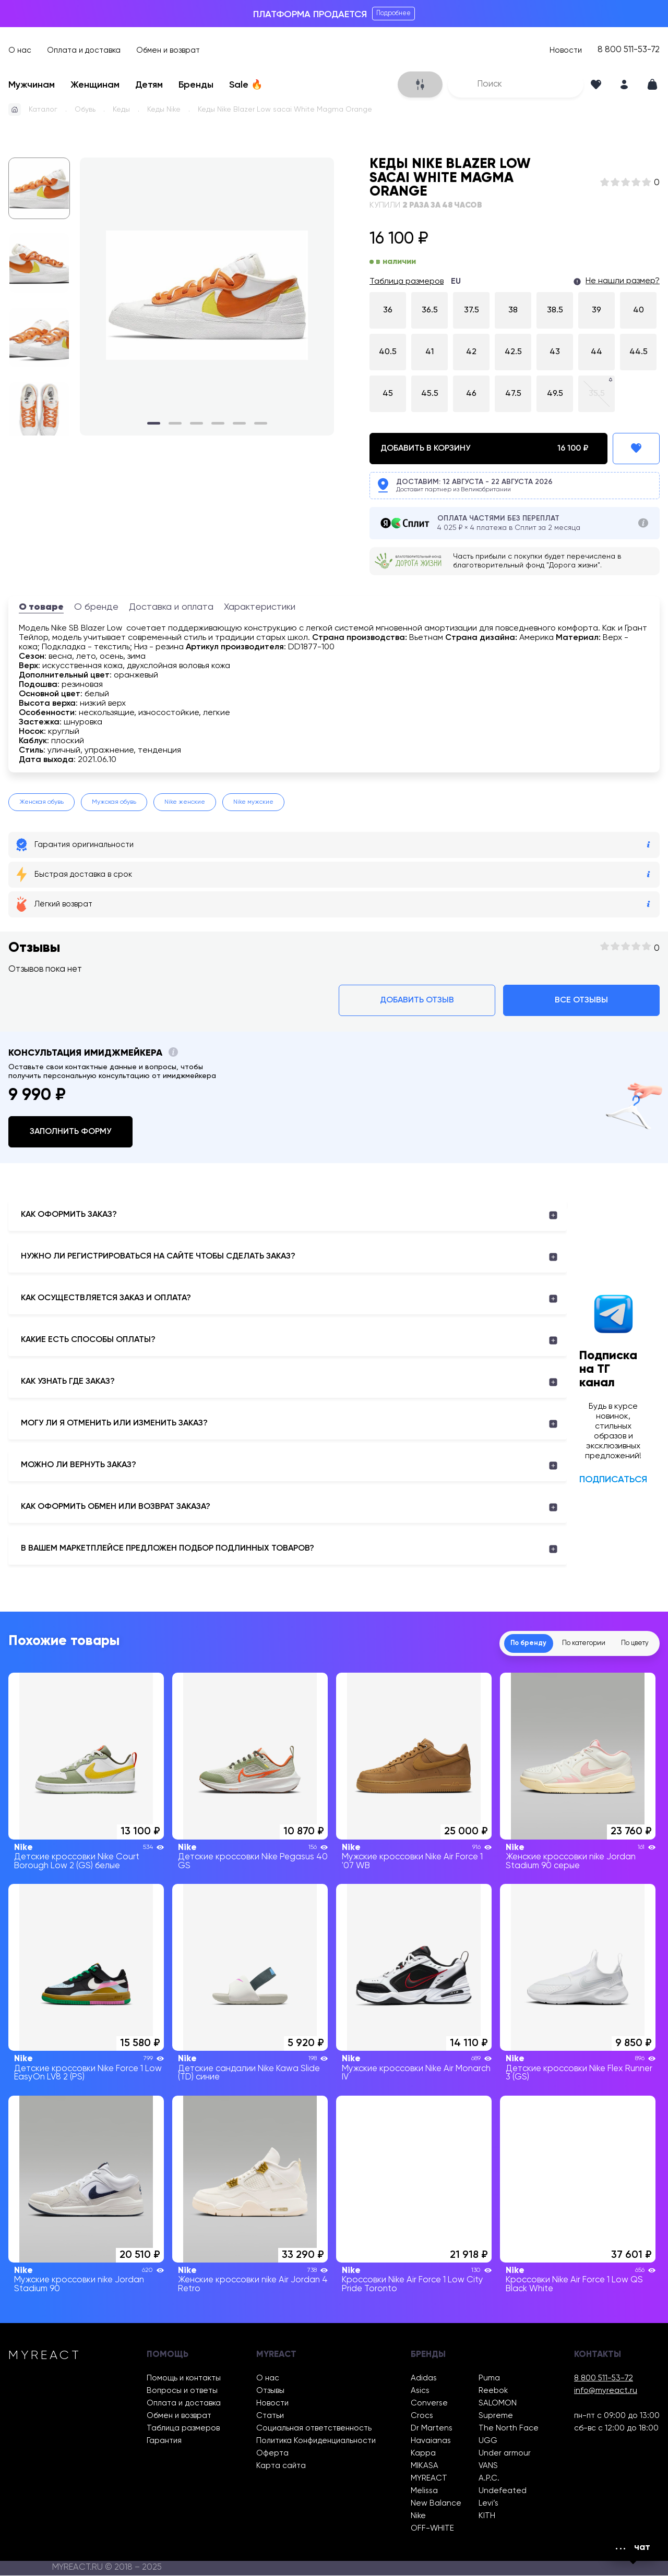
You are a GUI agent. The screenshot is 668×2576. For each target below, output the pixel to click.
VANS (488, 2466)
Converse (429, 2404)
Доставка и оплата (171, 607)
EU (456, 281)
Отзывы (270, 2391)
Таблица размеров (406, 281)
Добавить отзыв (417, 1000)
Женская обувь (41, 802)
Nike (418, 2516)
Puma (489, 2379)
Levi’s (488, 2504)
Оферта (272, 2454)
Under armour (505, 2454)
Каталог (43, 109)
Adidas (424, 2379)
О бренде (96, 607)
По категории (565, 1643)
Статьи (270, 2416)
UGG (488, 2441)
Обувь (85, 109)
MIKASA (424, 2466)
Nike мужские (253, 802)
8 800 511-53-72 (629, 50)
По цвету (629, 1643)
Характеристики (259, 607)
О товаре (41, 607)
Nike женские (184, 802)
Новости (566, 50)
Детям (149, 85)
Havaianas (431, 2441)
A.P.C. (489, 2479)
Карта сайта (281, 2466)
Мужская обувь (114, 802)
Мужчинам (31, 85)
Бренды (195, 85)
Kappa (423, 2454)
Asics (420, 2391)
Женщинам (95, 85)
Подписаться (613, 1479)
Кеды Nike (164, 109)
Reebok (493, 2391)
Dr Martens (431, 2429)
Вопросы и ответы (182, 2391)
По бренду (499, 1643)
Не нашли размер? (623, 281)
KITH (487, 2516)
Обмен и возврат (168, 50)
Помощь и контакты (184, 2379)
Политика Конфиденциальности (316, 2441)
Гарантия (164, 2441)
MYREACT (429, 2479)
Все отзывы (581, 1000)
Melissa (424, 2491)
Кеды (121, 109)
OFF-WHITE (432, 2529)
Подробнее (393, 13)
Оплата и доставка (84, 50)
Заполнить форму (70, 1132)
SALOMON (498, 2404)
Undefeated (503, 2491)
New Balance (436, 2504)
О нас (19, 50)
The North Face (509, 2429)
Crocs (422, 2416)
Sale (246, 85)
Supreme (496, 2416)
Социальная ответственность (314, 2429)
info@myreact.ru (605, 2391)
